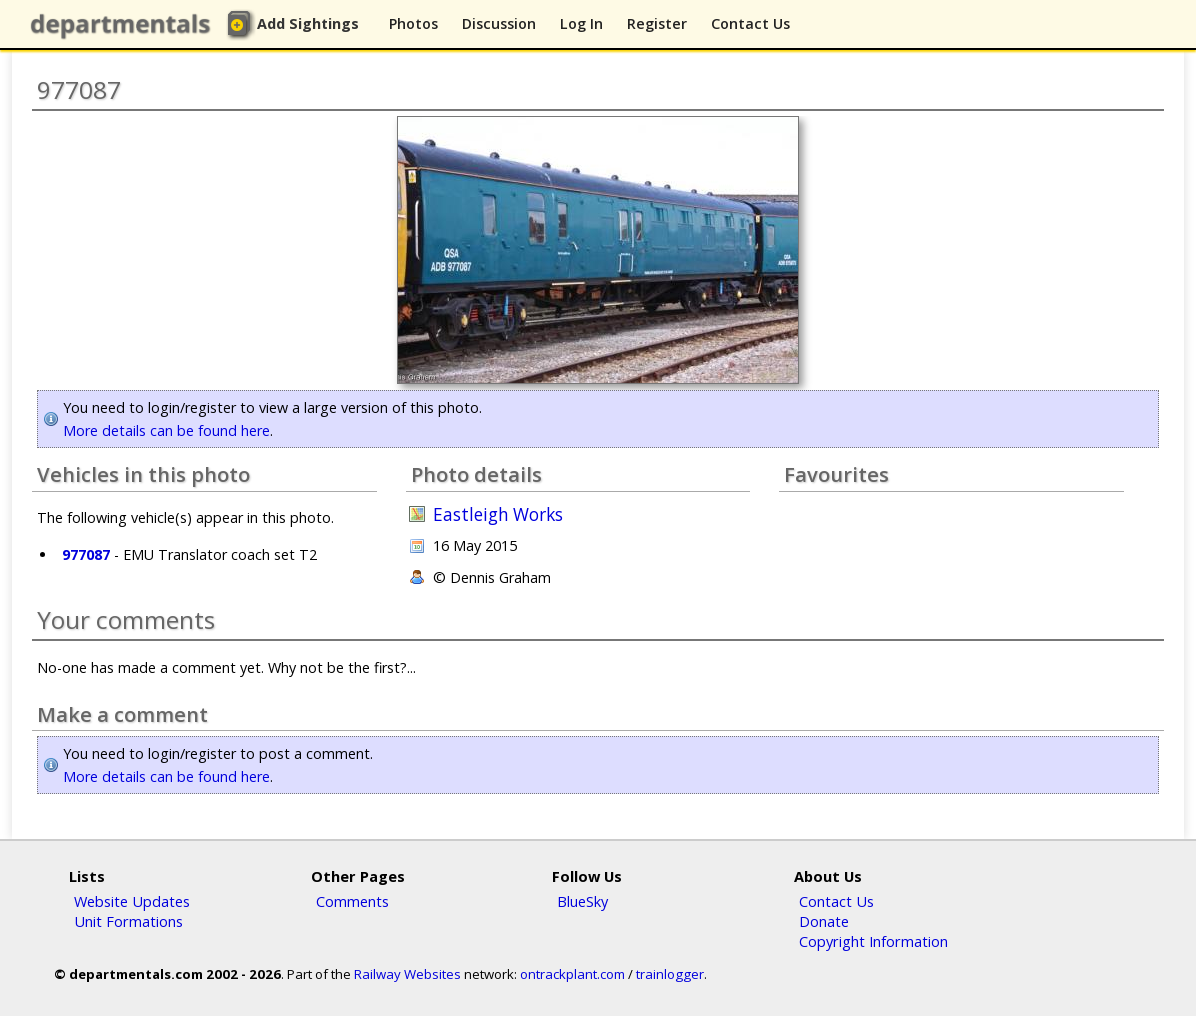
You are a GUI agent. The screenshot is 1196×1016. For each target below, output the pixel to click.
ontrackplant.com (572, 974)
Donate (824, 921)
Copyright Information (873, 941)
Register (657, 23)
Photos (413, 23)
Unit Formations (128, 921)
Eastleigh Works (498, 514)
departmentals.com (124, 25)
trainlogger (670, 974)
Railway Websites (407, 974)
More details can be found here (166, 430)
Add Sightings (308, 23)
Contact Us (750, 23)
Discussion (499, 23)
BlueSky (582, 901)
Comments (352, 901)
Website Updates (132, 901)
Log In (581, 23)
